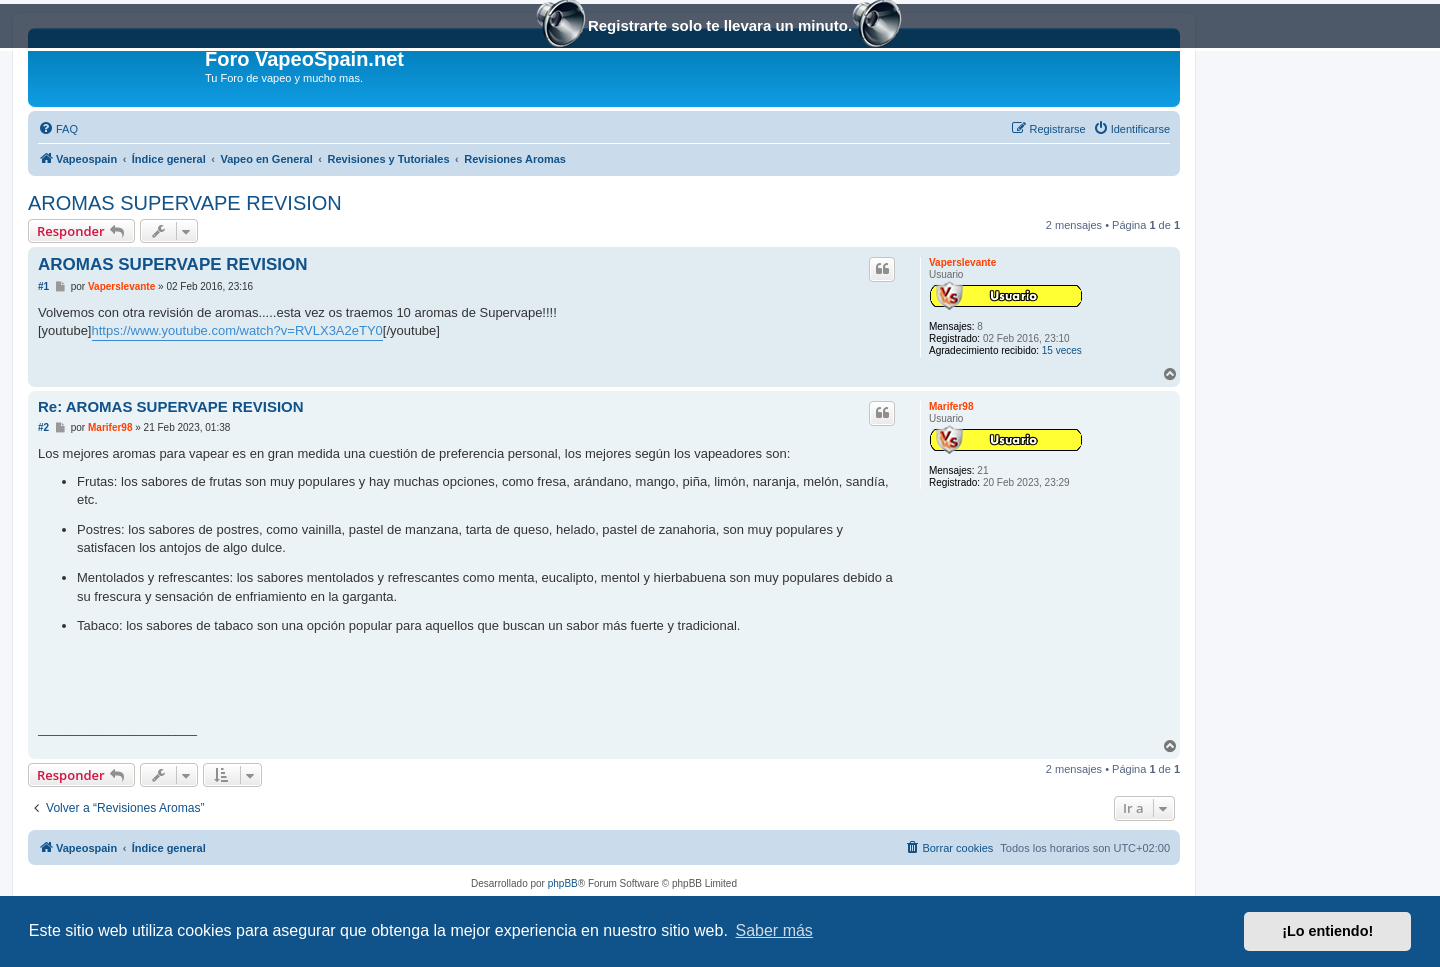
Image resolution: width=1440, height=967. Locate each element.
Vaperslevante (962, 262)
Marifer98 (951, 406)
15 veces (1062, 350)
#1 (43, 286)
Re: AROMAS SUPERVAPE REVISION (171, 406)
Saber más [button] (774, 930)
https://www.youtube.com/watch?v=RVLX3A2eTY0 (237, 330)
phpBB (563, 883)
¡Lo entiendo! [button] (1327, 931)
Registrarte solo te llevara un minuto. (720, 27)
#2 (43, 427)
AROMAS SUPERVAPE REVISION (185, 203)
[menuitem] (58, 129)
